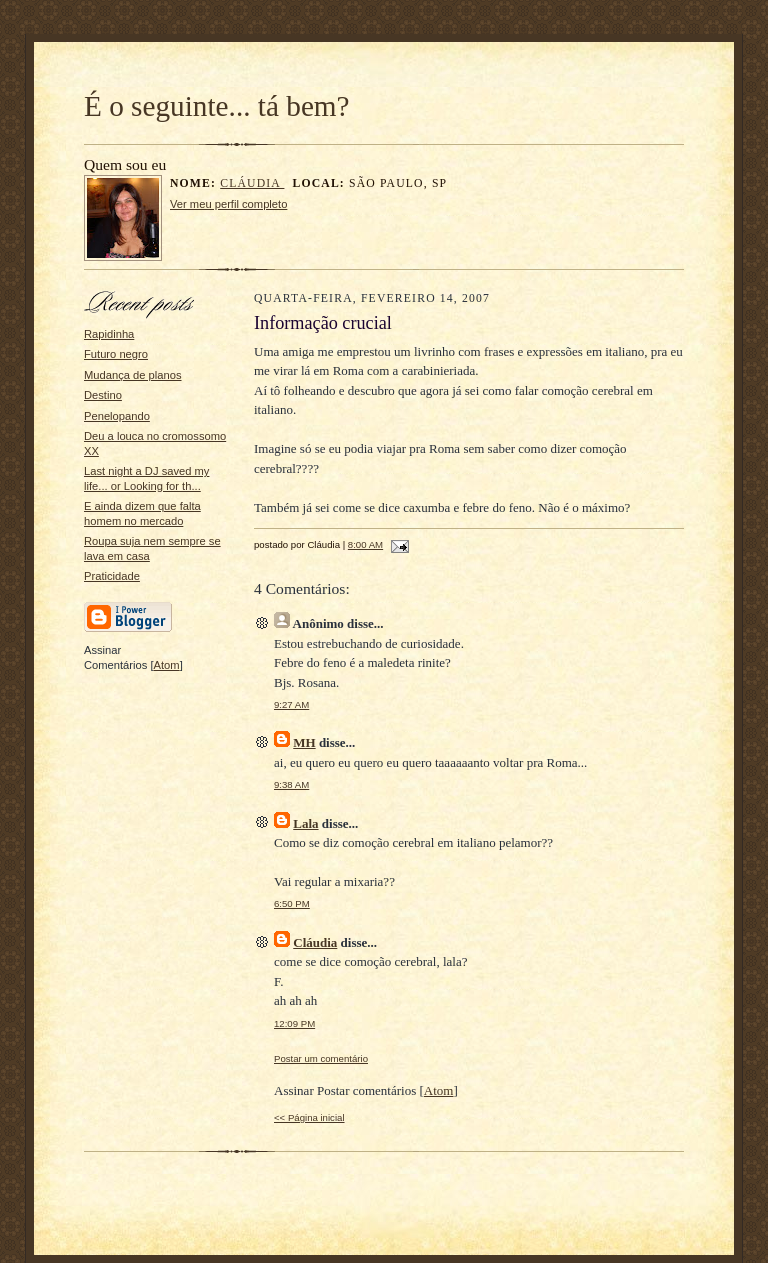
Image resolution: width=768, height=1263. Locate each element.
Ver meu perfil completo (228, 204)
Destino (103, 395)
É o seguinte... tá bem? (217, 106)
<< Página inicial (309, 1117)
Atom (167, 665)
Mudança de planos (133, 375)
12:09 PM (294, 1023)
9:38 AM (291, 784)
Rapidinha (109, 334)
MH (304, 742)
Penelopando (117, 416)
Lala (305, 823)
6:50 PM (292, 903)
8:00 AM (365, 544)
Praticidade (112, 576)
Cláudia (252, 183)
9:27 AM (291, 704)
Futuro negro (116, 354)
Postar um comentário (321, 1058)
